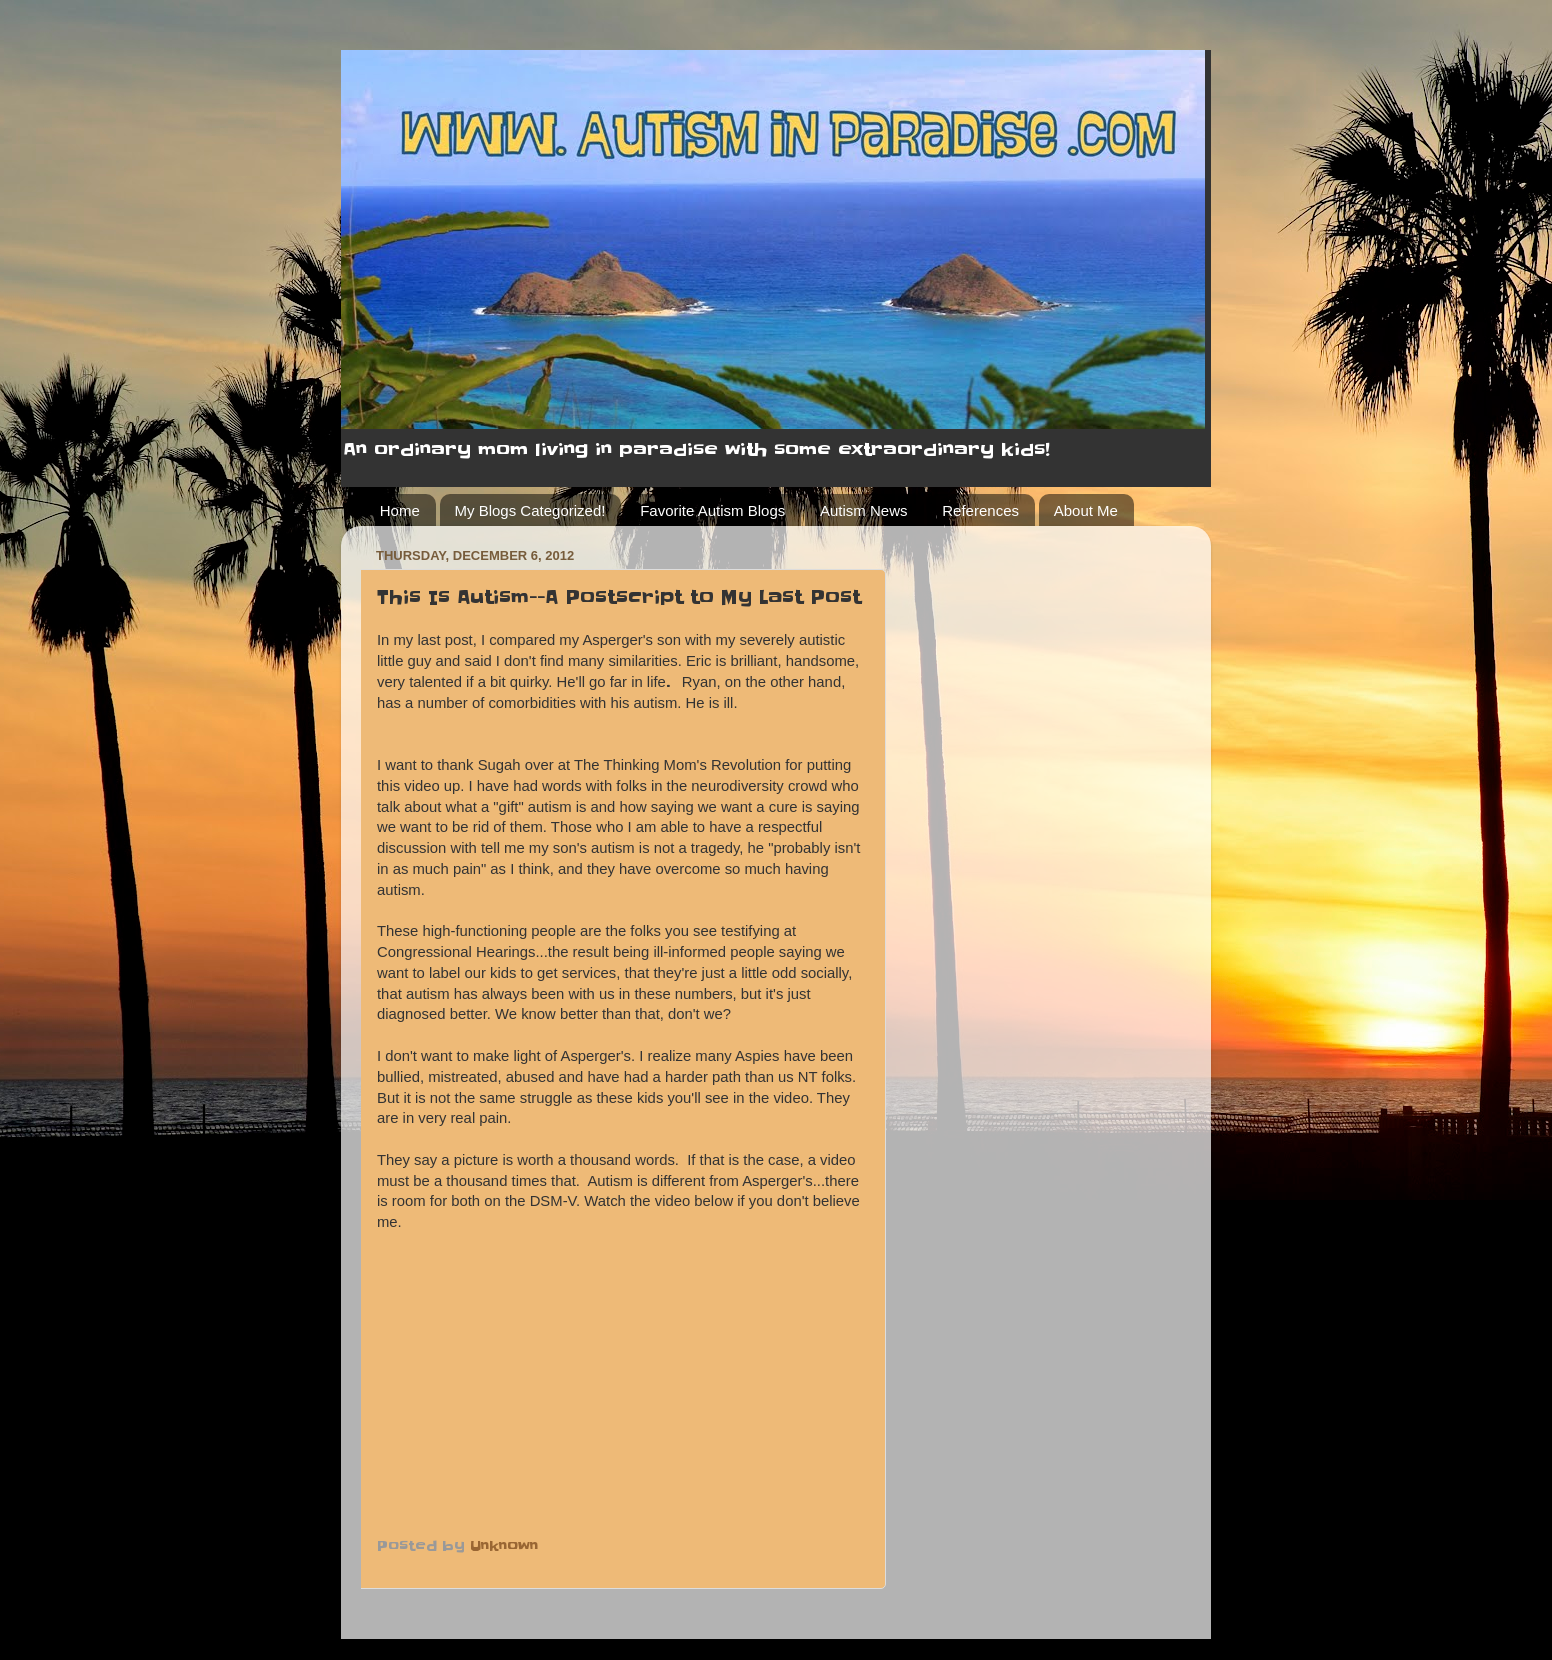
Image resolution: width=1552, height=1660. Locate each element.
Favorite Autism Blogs (712, 510)
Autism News (864, 510)
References (980, 510)
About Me (1086, 510)
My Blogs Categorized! (530, 510)
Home (400, 510)
